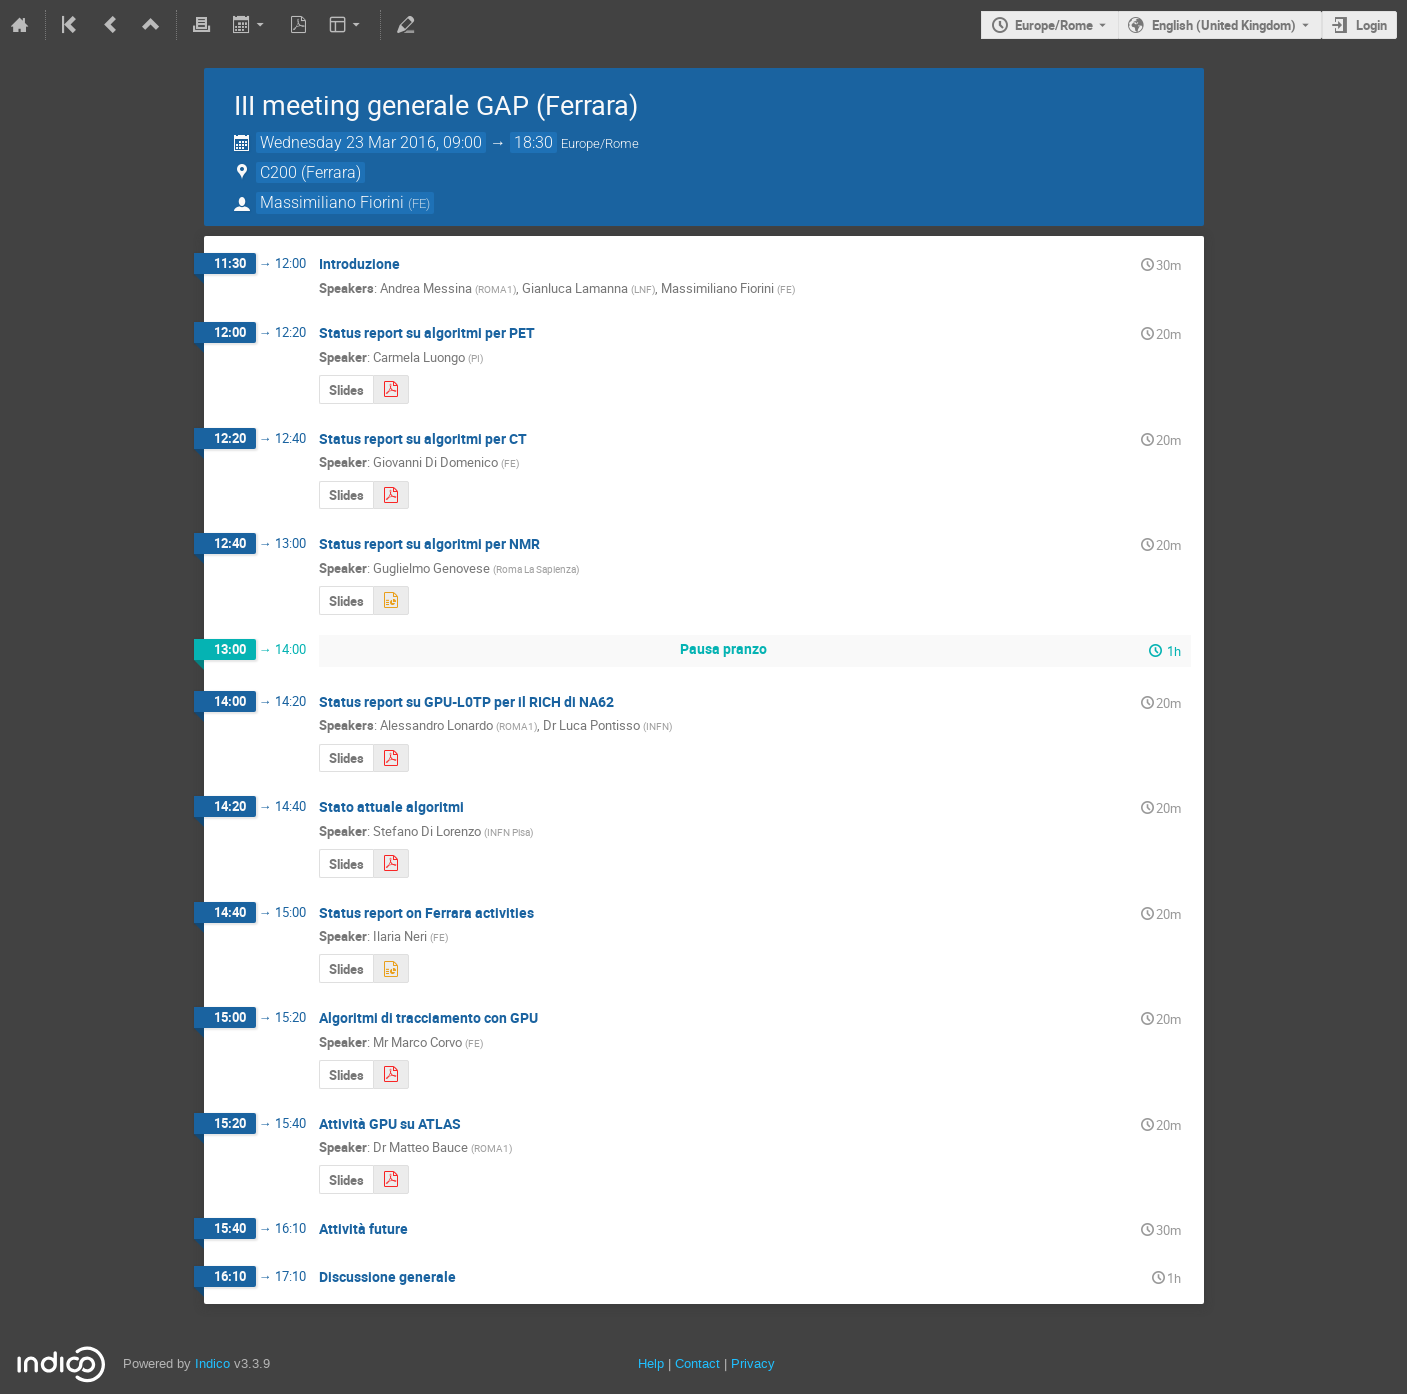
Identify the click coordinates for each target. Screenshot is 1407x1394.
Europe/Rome (1054, 25)
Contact (697, 1363)
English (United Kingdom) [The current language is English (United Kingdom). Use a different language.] (1224, 25)
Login (1371, 25)
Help (651, 1363)
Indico (212, 1363)
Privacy (753, 1363)
